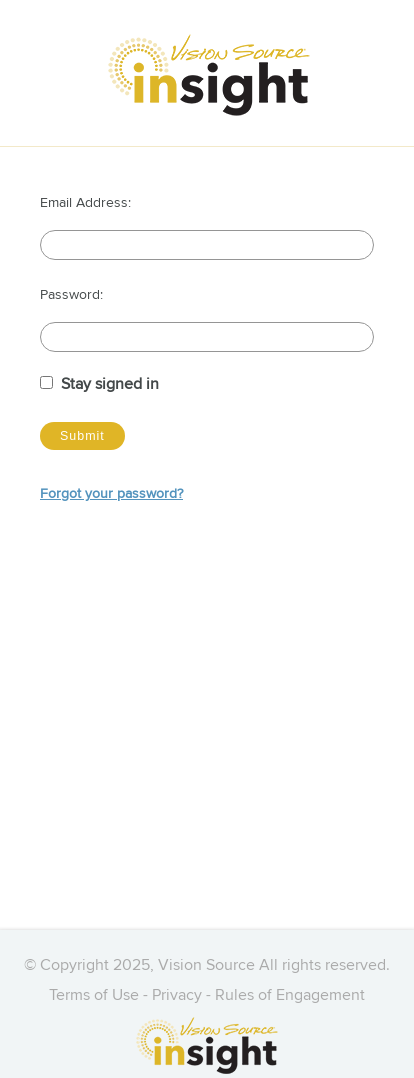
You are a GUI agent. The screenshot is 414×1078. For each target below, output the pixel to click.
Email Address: (85, 203)
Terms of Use (94, 996)
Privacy (177, 996)
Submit (82, 436)
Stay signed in (110, 385)
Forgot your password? (111, 494)
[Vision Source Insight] (212, 75)
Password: (71, 295)
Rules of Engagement (290, 996)
